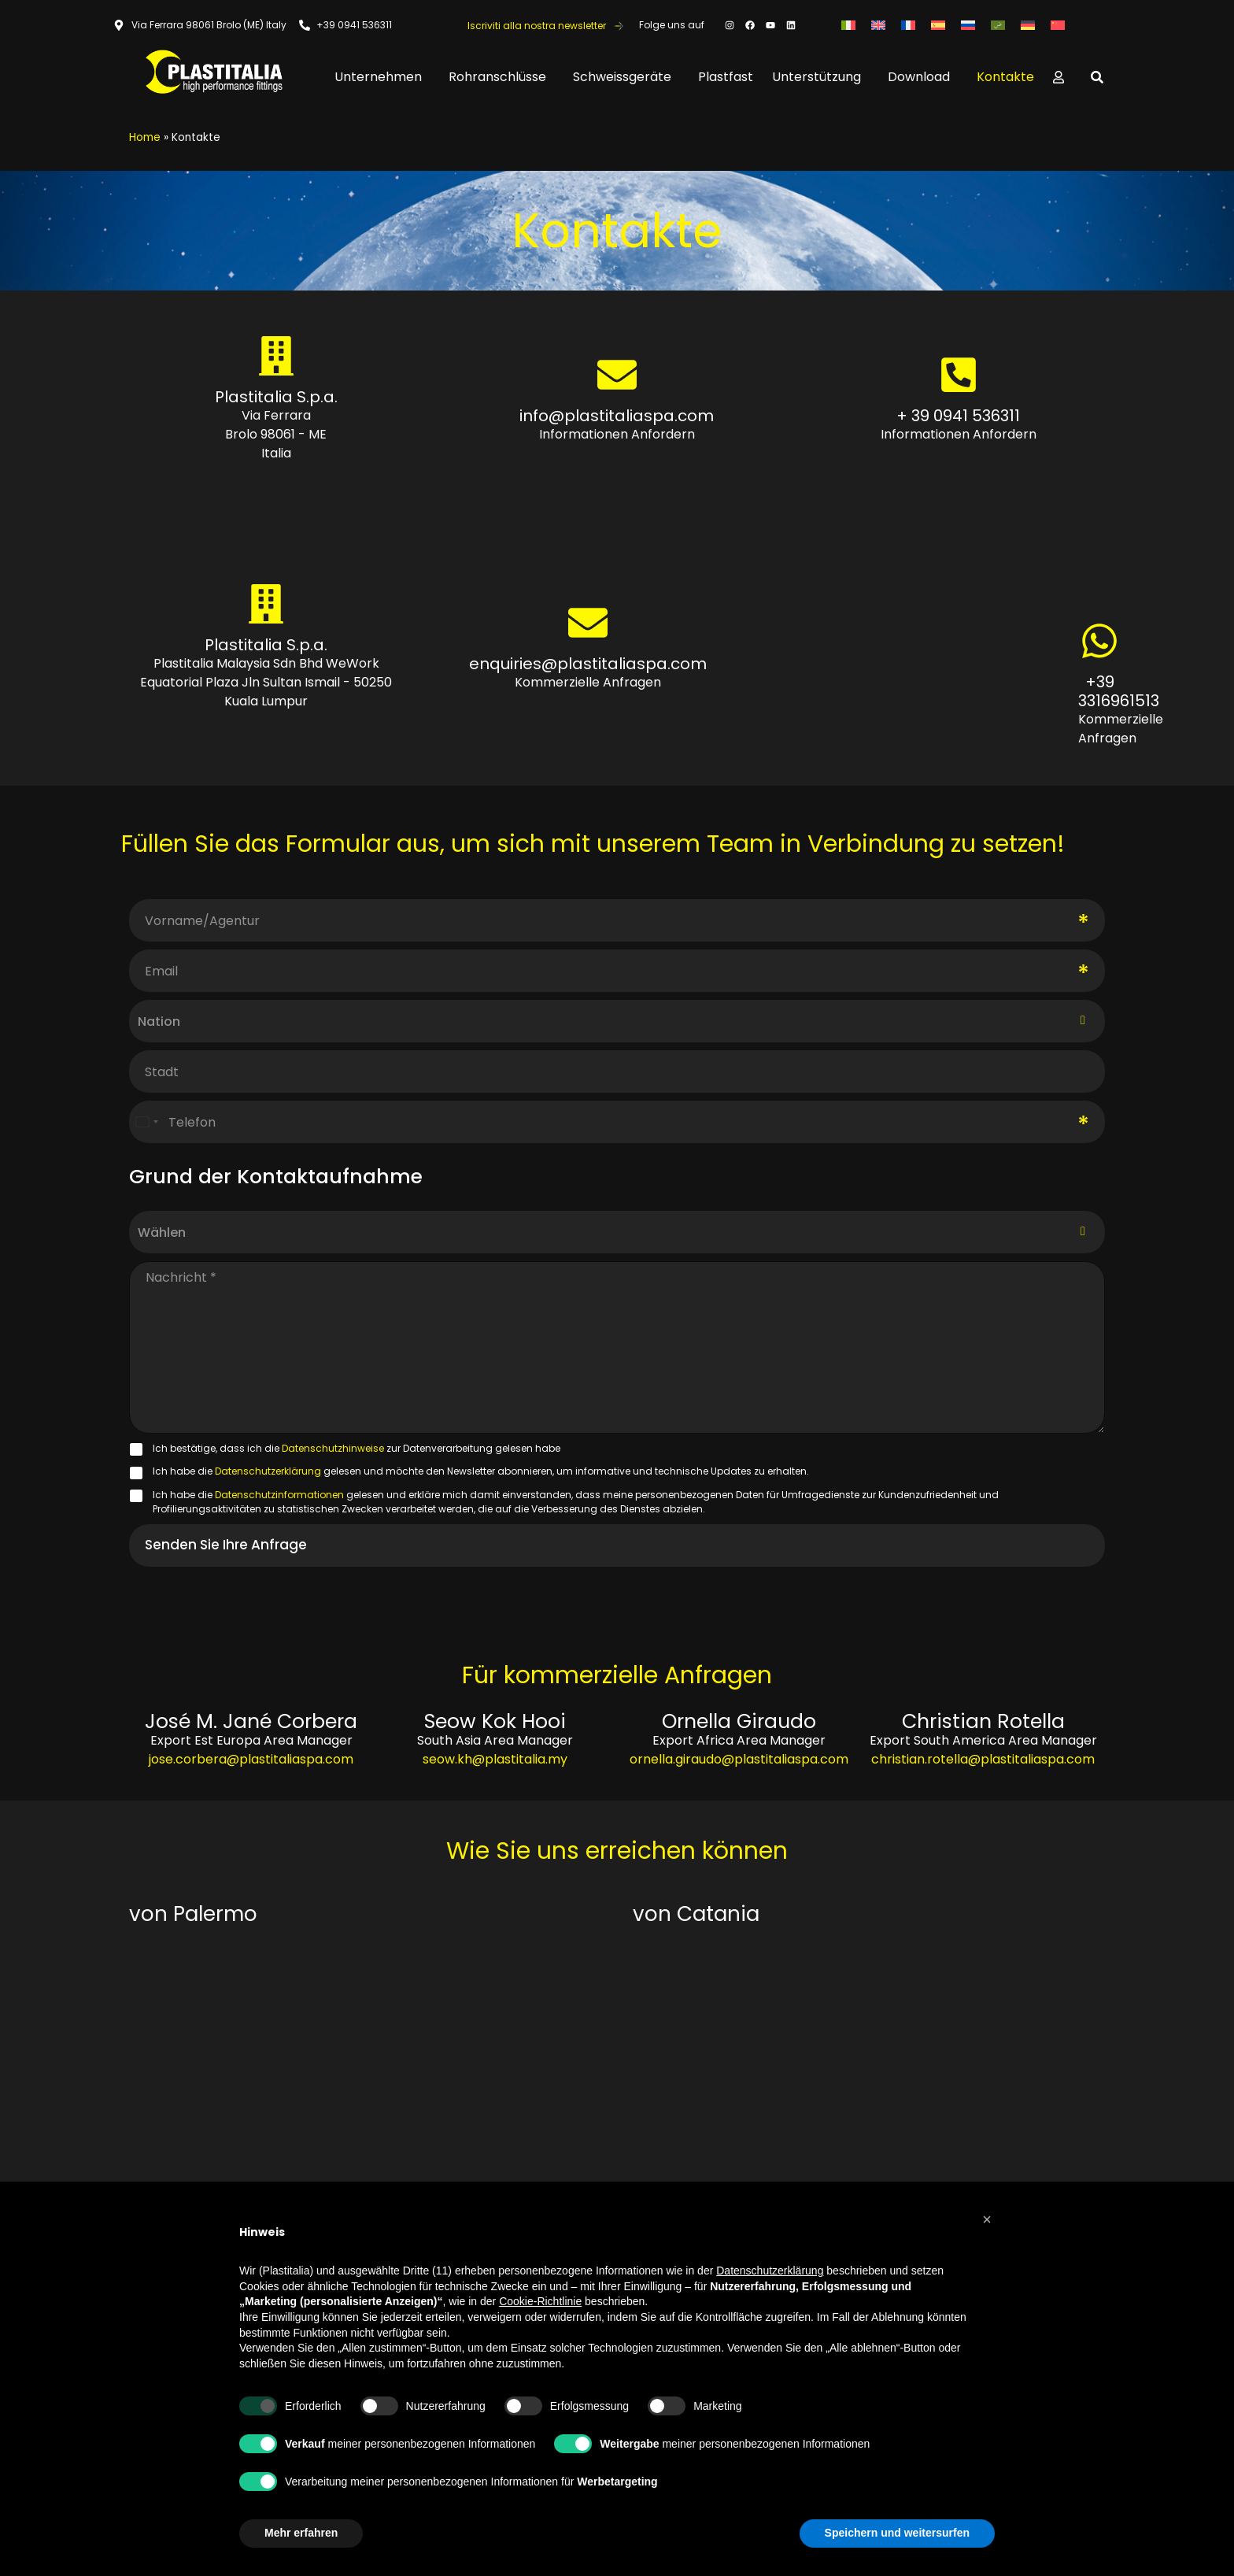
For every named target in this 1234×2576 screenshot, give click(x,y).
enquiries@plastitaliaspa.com (588, 664)
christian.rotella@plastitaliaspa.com (983, 1759)
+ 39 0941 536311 (958, 416)
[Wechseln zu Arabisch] (998, 24)
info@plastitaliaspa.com (616, 416)
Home (145, 137)
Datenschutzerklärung (269, 1471)
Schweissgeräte (626, 77)
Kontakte (1005, 77)
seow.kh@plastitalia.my (495, 1759)
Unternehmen (382, 77)
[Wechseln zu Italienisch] (848, 24)
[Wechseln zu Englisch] (878, 24)
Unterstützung (820, 77)
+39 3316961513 (1118, 691)
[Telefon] (617, 1122)
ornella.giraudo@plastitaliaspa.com (739, 1759)
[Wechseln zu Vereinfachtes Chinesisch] (1058, 24)
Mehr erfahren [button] (301, 2532)
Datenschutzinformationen (280, 1494)
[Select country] (146, 1122)
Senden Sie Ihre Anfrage (226, 1544)
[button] (986, 2219)
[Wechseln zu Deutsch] (1028, 24)
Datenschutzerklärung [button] (769, 2270)
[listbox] (617, 1232)
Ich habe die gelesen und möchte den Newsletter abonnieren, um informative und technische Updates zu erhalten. (481, 1471)
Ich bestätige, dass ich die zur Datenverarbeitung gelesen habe (356, 1448)
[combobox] (617, 1021)
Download (923, 77)
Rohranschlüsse (501, 77)
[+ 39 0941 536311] (957, 374)
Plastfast (725, 77)
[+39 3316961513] (1099, 641)
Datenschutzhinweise (334, 1448)
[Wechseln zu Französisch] (908, 24)
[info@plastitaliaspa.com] (617, 374)
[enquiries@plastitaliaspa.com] (588, 622)
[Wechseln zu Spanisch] (938, 24)
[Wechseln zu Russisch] (968, 24)
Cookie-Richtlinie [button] (540, 2301)
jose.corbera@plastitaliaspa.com (251, 1759)
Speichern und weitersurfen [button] (897, 2532)
